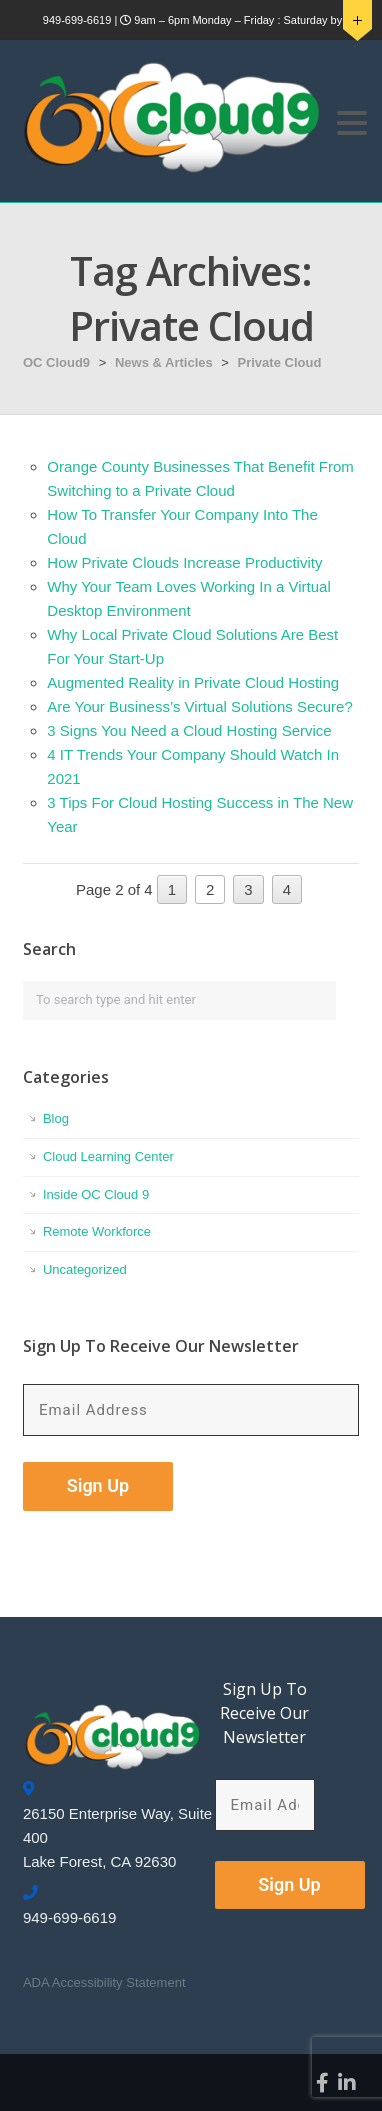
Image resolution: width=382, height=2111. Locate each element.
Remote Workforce (97, 1231)
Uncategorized (85, 1269)
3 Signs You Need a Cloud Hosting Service (189, 730)
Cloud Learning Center (108, 1156)
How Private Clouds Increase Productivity (184, 562)
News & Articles (164, 362)
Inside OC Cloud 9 (96, 1194)
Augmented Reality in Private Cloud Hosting (193, 682)
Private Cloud (280, 362)
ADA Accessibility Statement (104, 1982)
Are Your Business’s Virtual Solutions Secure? (199, 706)
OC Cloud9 (56, 362)
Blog (56, 1118)
